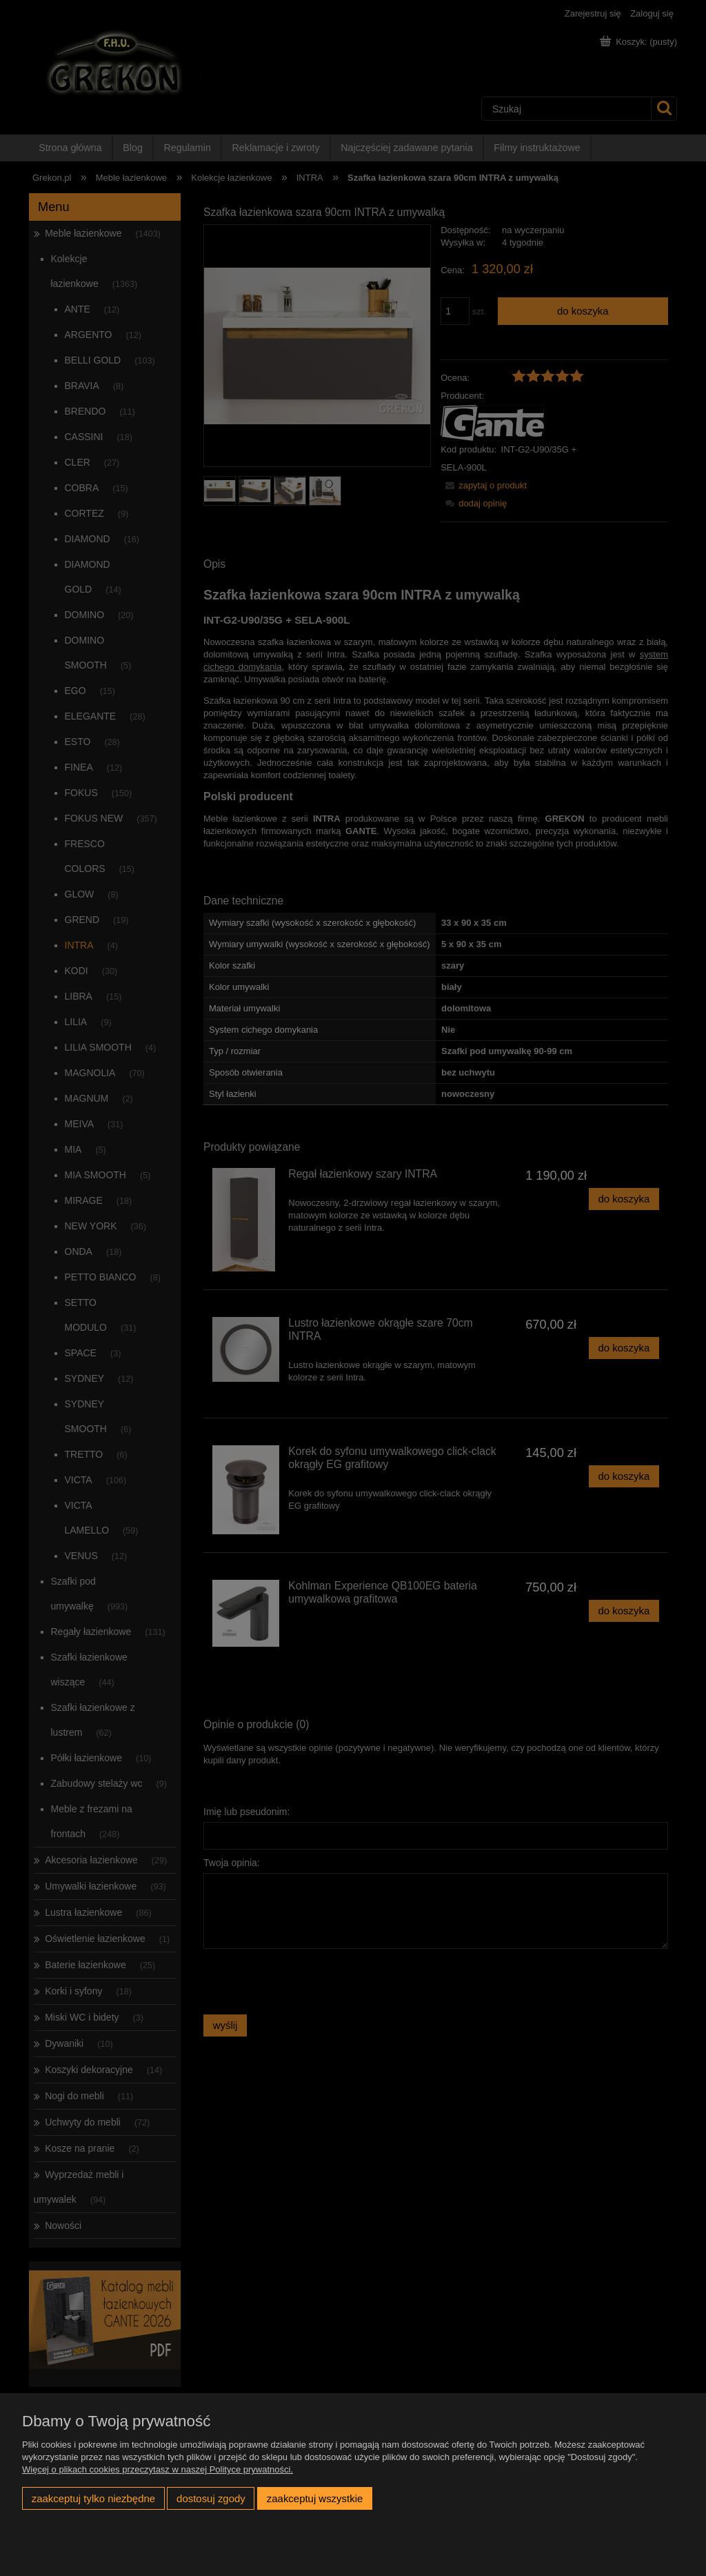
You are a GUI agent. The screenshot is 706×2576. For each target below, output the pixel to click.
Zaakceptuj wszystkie (315, 2498)
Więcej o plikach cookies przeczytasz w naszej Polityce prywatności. (157, 2469)
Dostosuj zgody (210, 2498)
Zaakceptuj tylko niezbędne (93, 2498)
